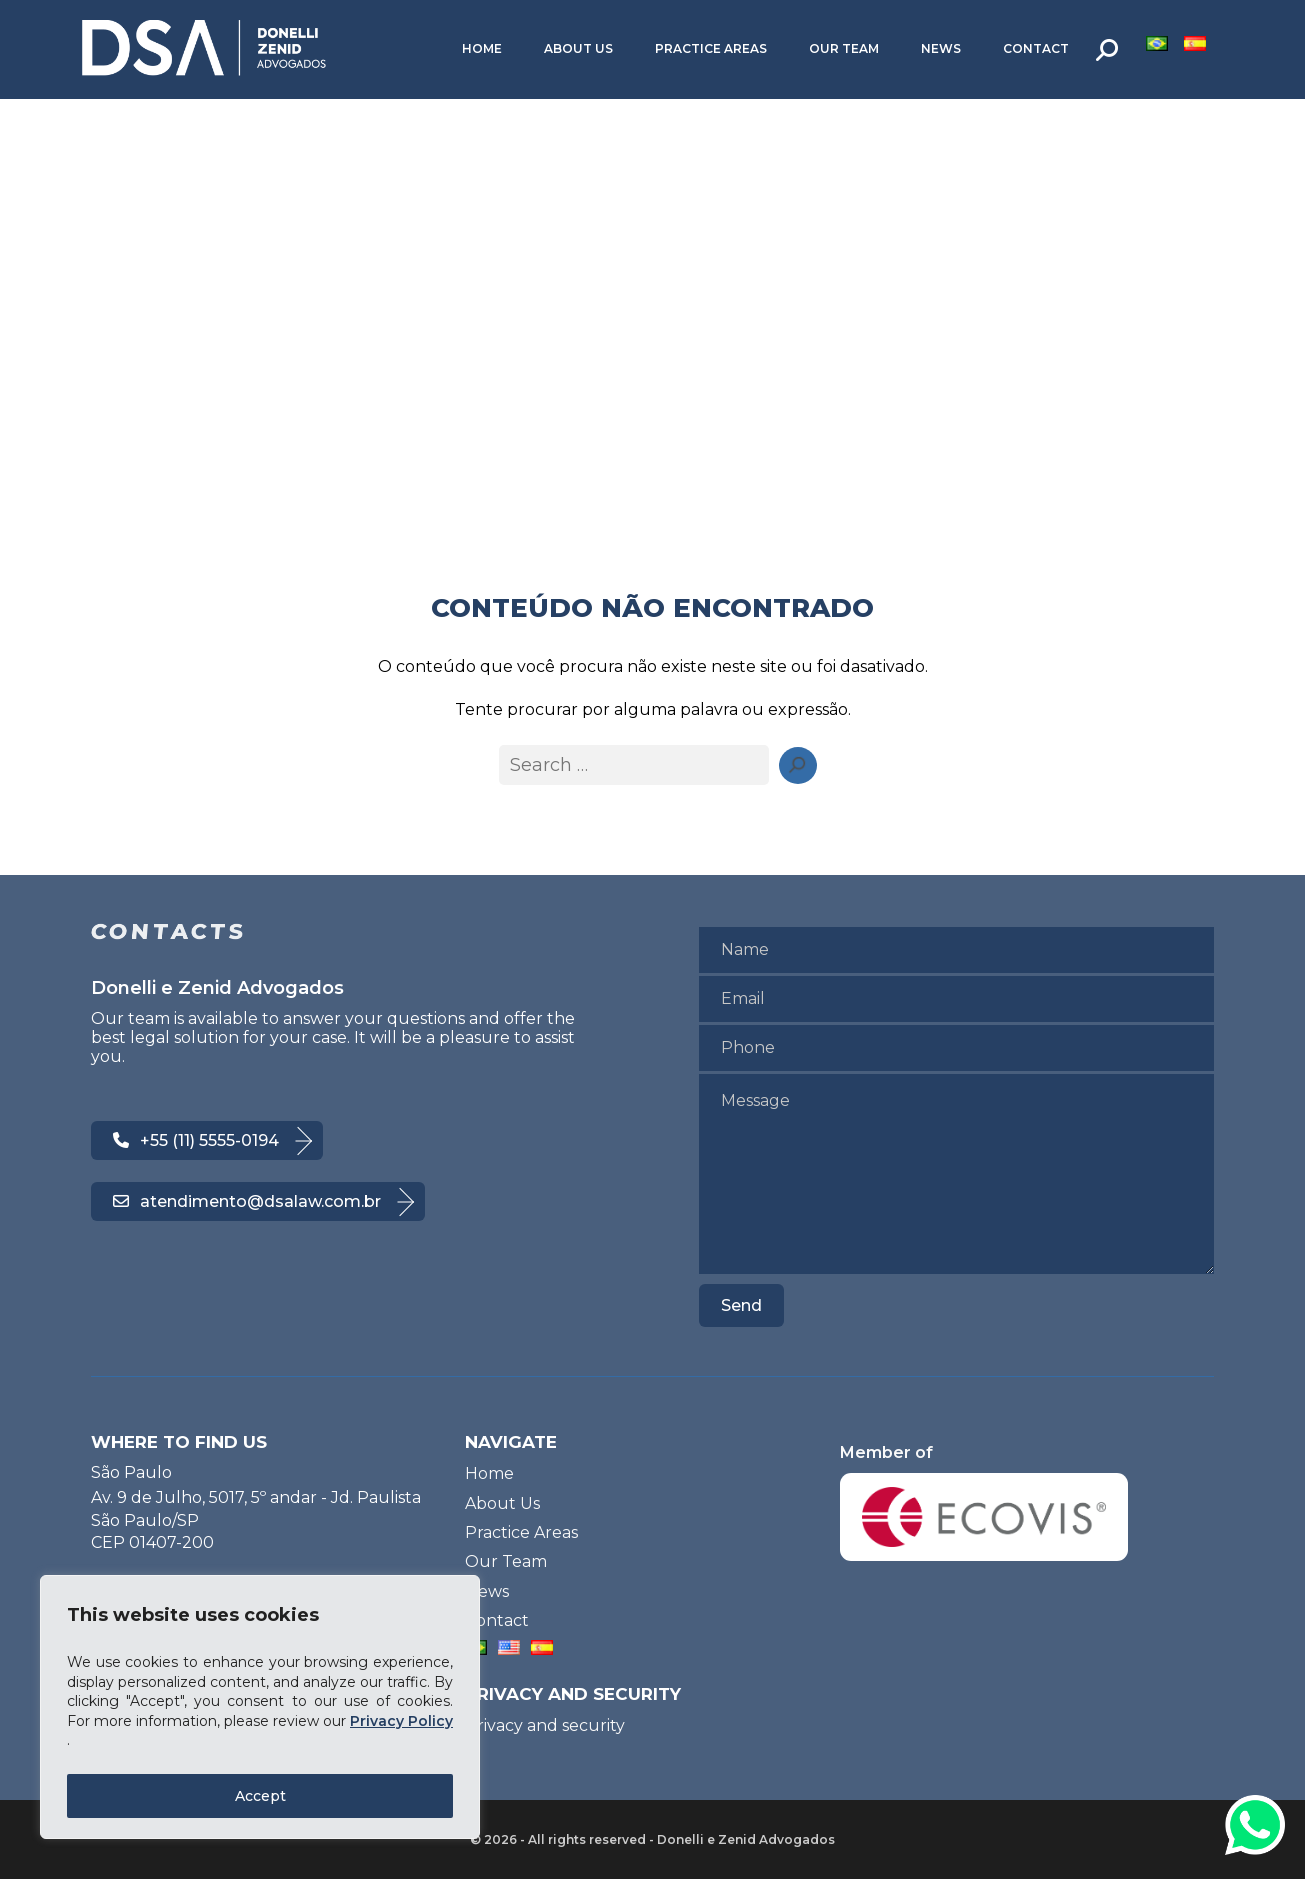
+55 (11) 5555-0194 (196, 1140)
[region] (260, 1707)
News (941, 48)
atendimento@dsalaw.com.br (247, 1201)
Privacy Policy (401, 1721)
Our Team (844, 48)
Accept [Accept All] (260, 1796)
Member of (984, 1502)
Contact (1036, 48)
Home (482, 48)
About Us (578, 48)
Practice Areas (711, 48)
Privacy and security (545, 1725)
